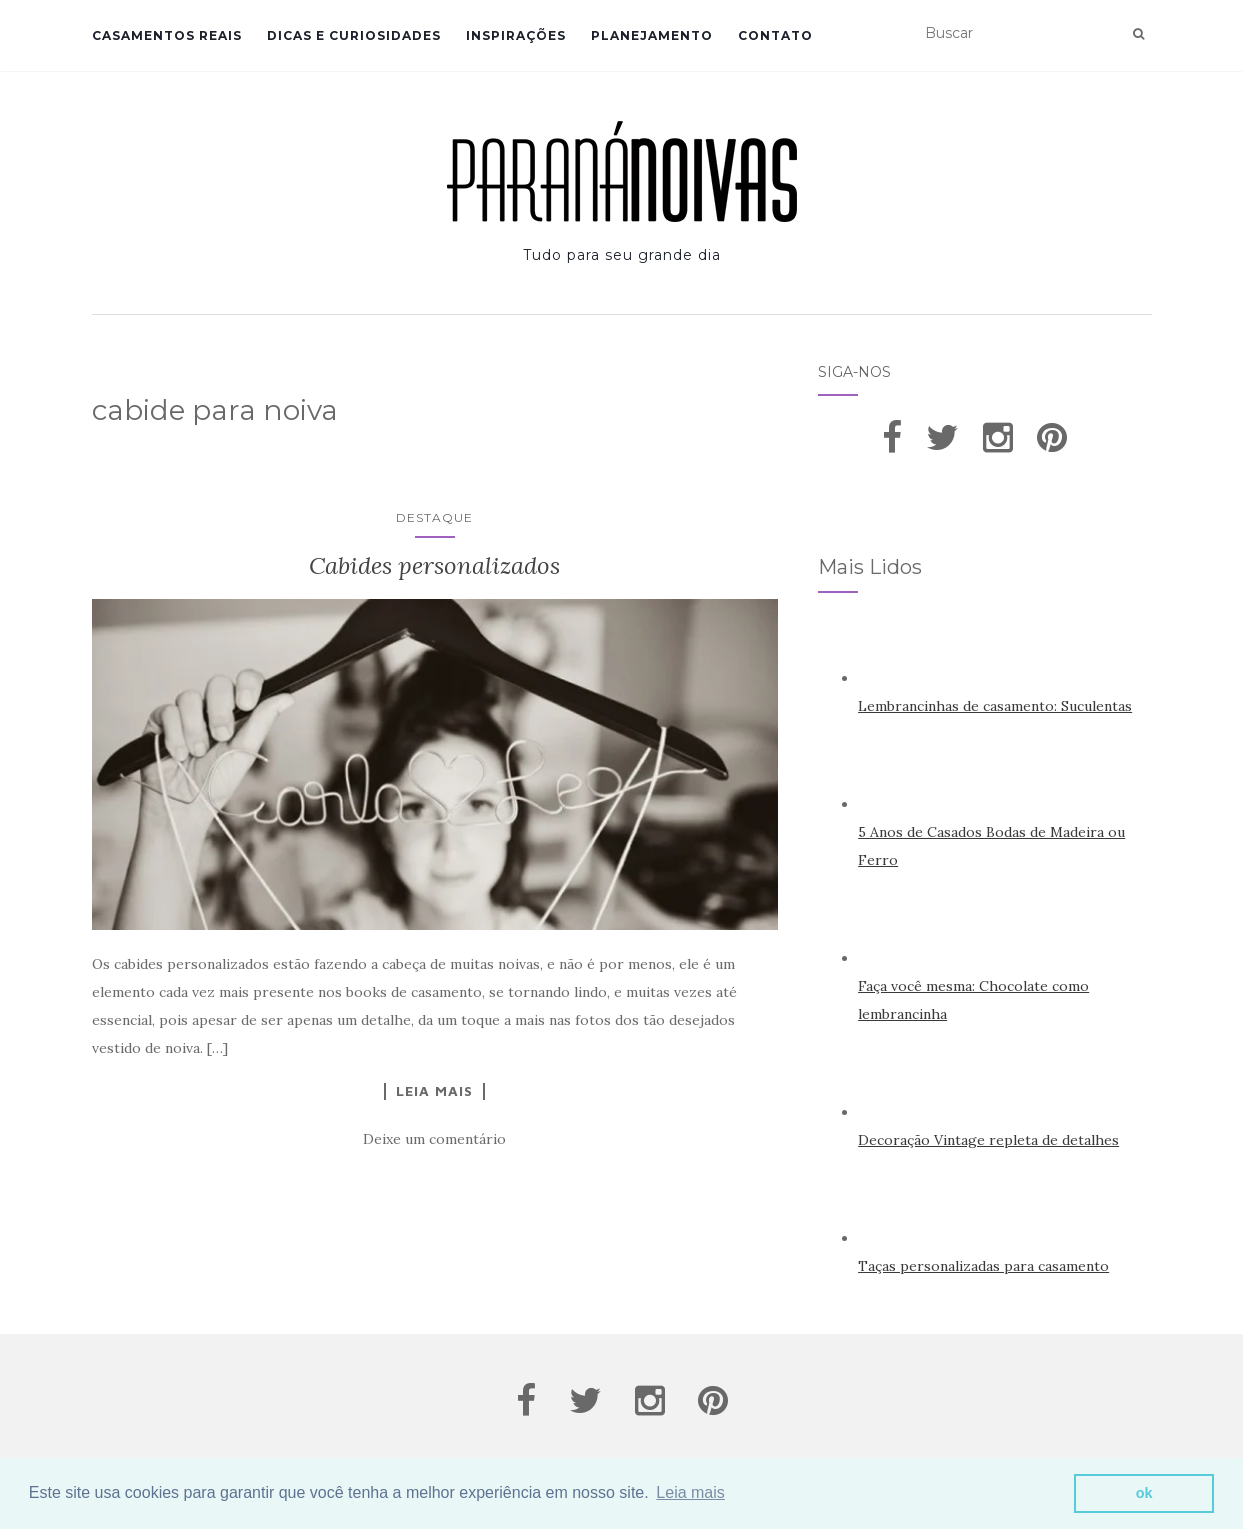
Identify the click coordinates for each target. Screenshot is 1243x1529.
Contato (775, 35)
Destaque (434, 517)
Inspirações (516, 35)
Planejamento (652, 35)
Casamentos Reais (167, 35)
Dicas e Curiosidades (354, 35)
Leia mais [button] (690, 1492)
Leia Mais (434, 1091)
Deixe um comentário (434, 1139)
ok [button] (1144, 1493)
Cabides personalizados (434, 565)
